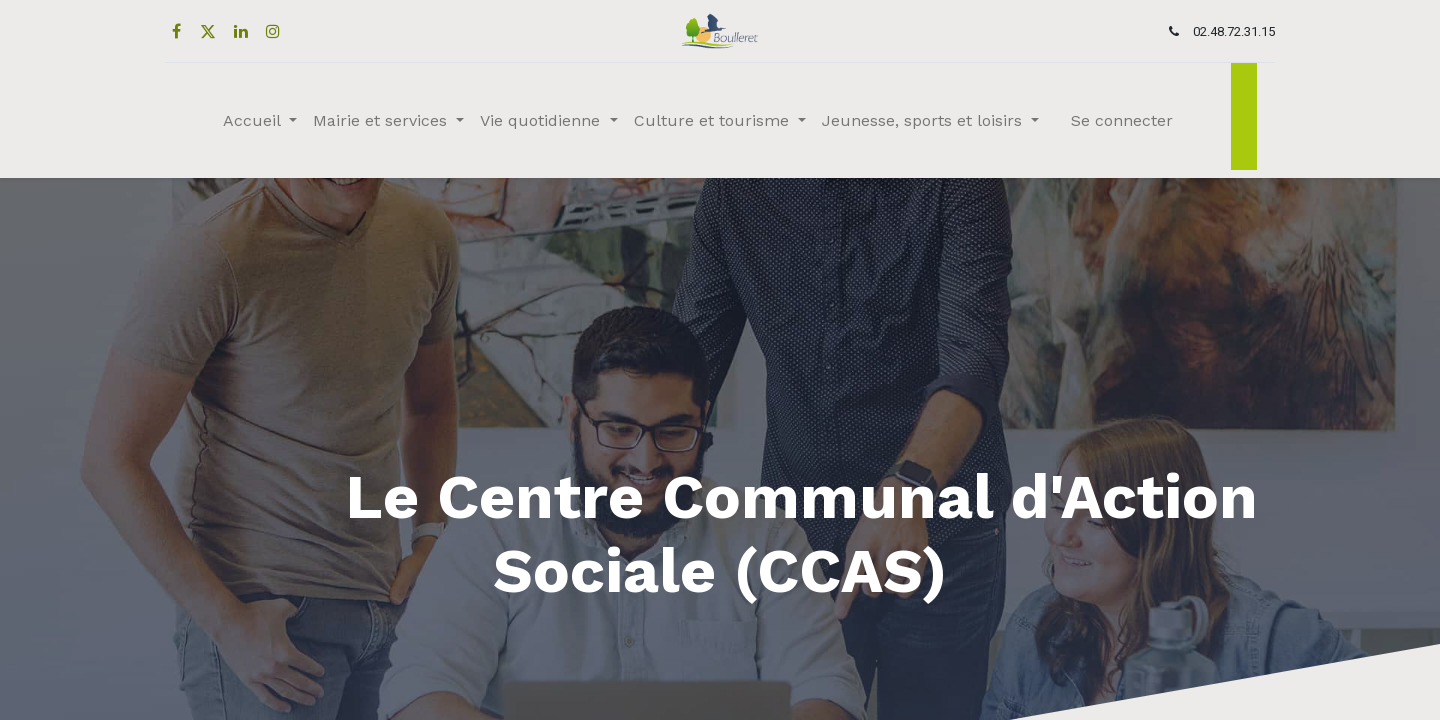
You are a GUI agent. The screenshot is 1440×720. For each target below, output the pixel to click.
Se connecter (1122, 120)
